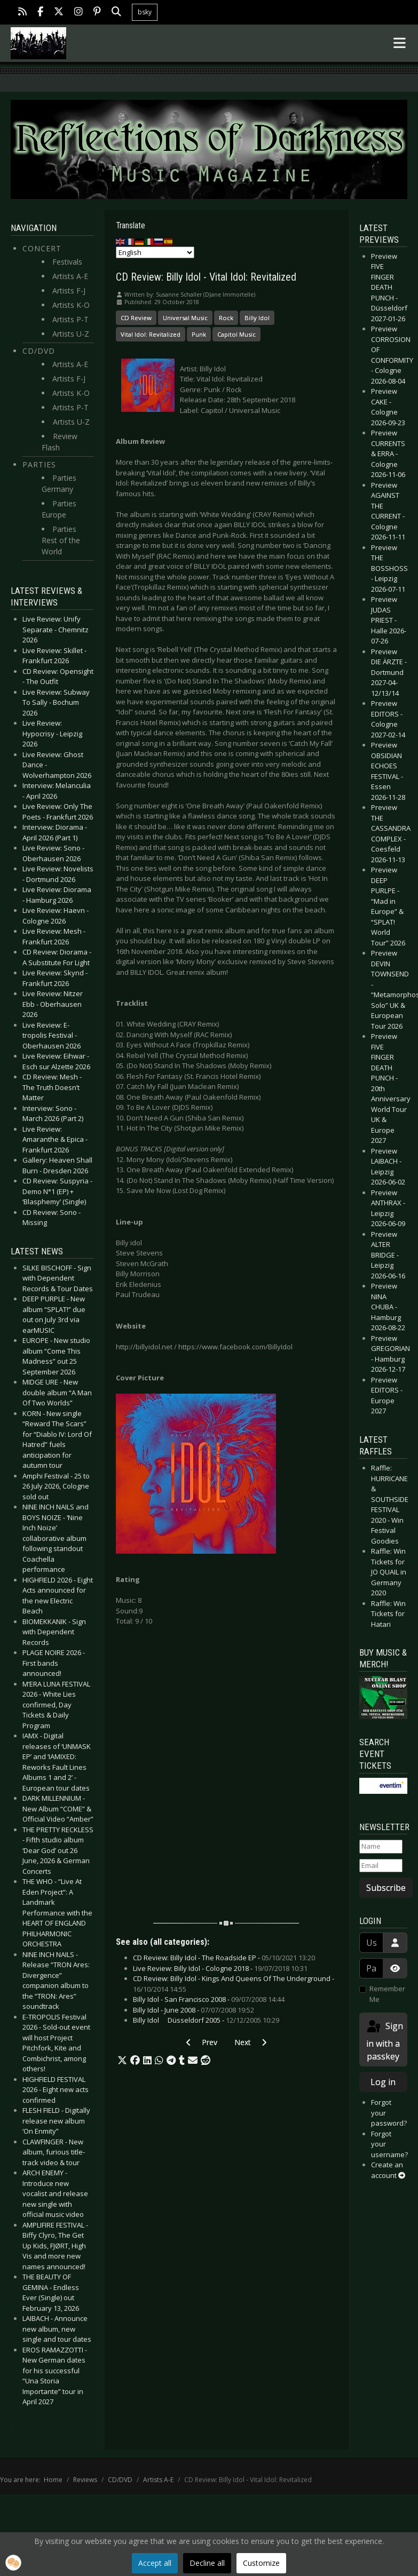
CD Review (136, 318)
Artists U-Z (70, 334)
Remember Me (387, 1994)
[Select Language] (155, 252)
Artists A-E (70, 276)
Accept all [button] (154, 2563)
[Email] (381, 1866)
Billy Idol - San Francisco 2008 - (209, 1999)
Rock (226, 318)
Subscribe (386, 1888)
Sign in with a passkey (384, 2040)
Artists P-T (70, 319)
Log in (383, 2082)
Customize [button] (261, 2563)
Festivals (67, 262)
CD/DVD (38, 351)
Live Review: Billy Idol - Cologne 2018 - (220, 1968)
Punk (199, 334)
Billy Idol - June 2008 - (193, 2010)
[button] (122, 2060)
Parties (39, 464)
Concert (41, 248)
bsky (145, 12)
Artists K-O (71, 305)
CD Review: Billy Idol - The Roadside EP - (224, 1957)
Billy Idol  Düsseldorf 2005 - (206, 2020)
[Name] (381, 1847)
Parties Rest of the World (61, 540)
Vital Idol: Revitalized (150, 334)
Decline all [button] (207, 2563)
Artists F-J (68, 290)
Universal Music (185, 318)
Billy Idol (257, 318)
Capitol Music (236, 334)
